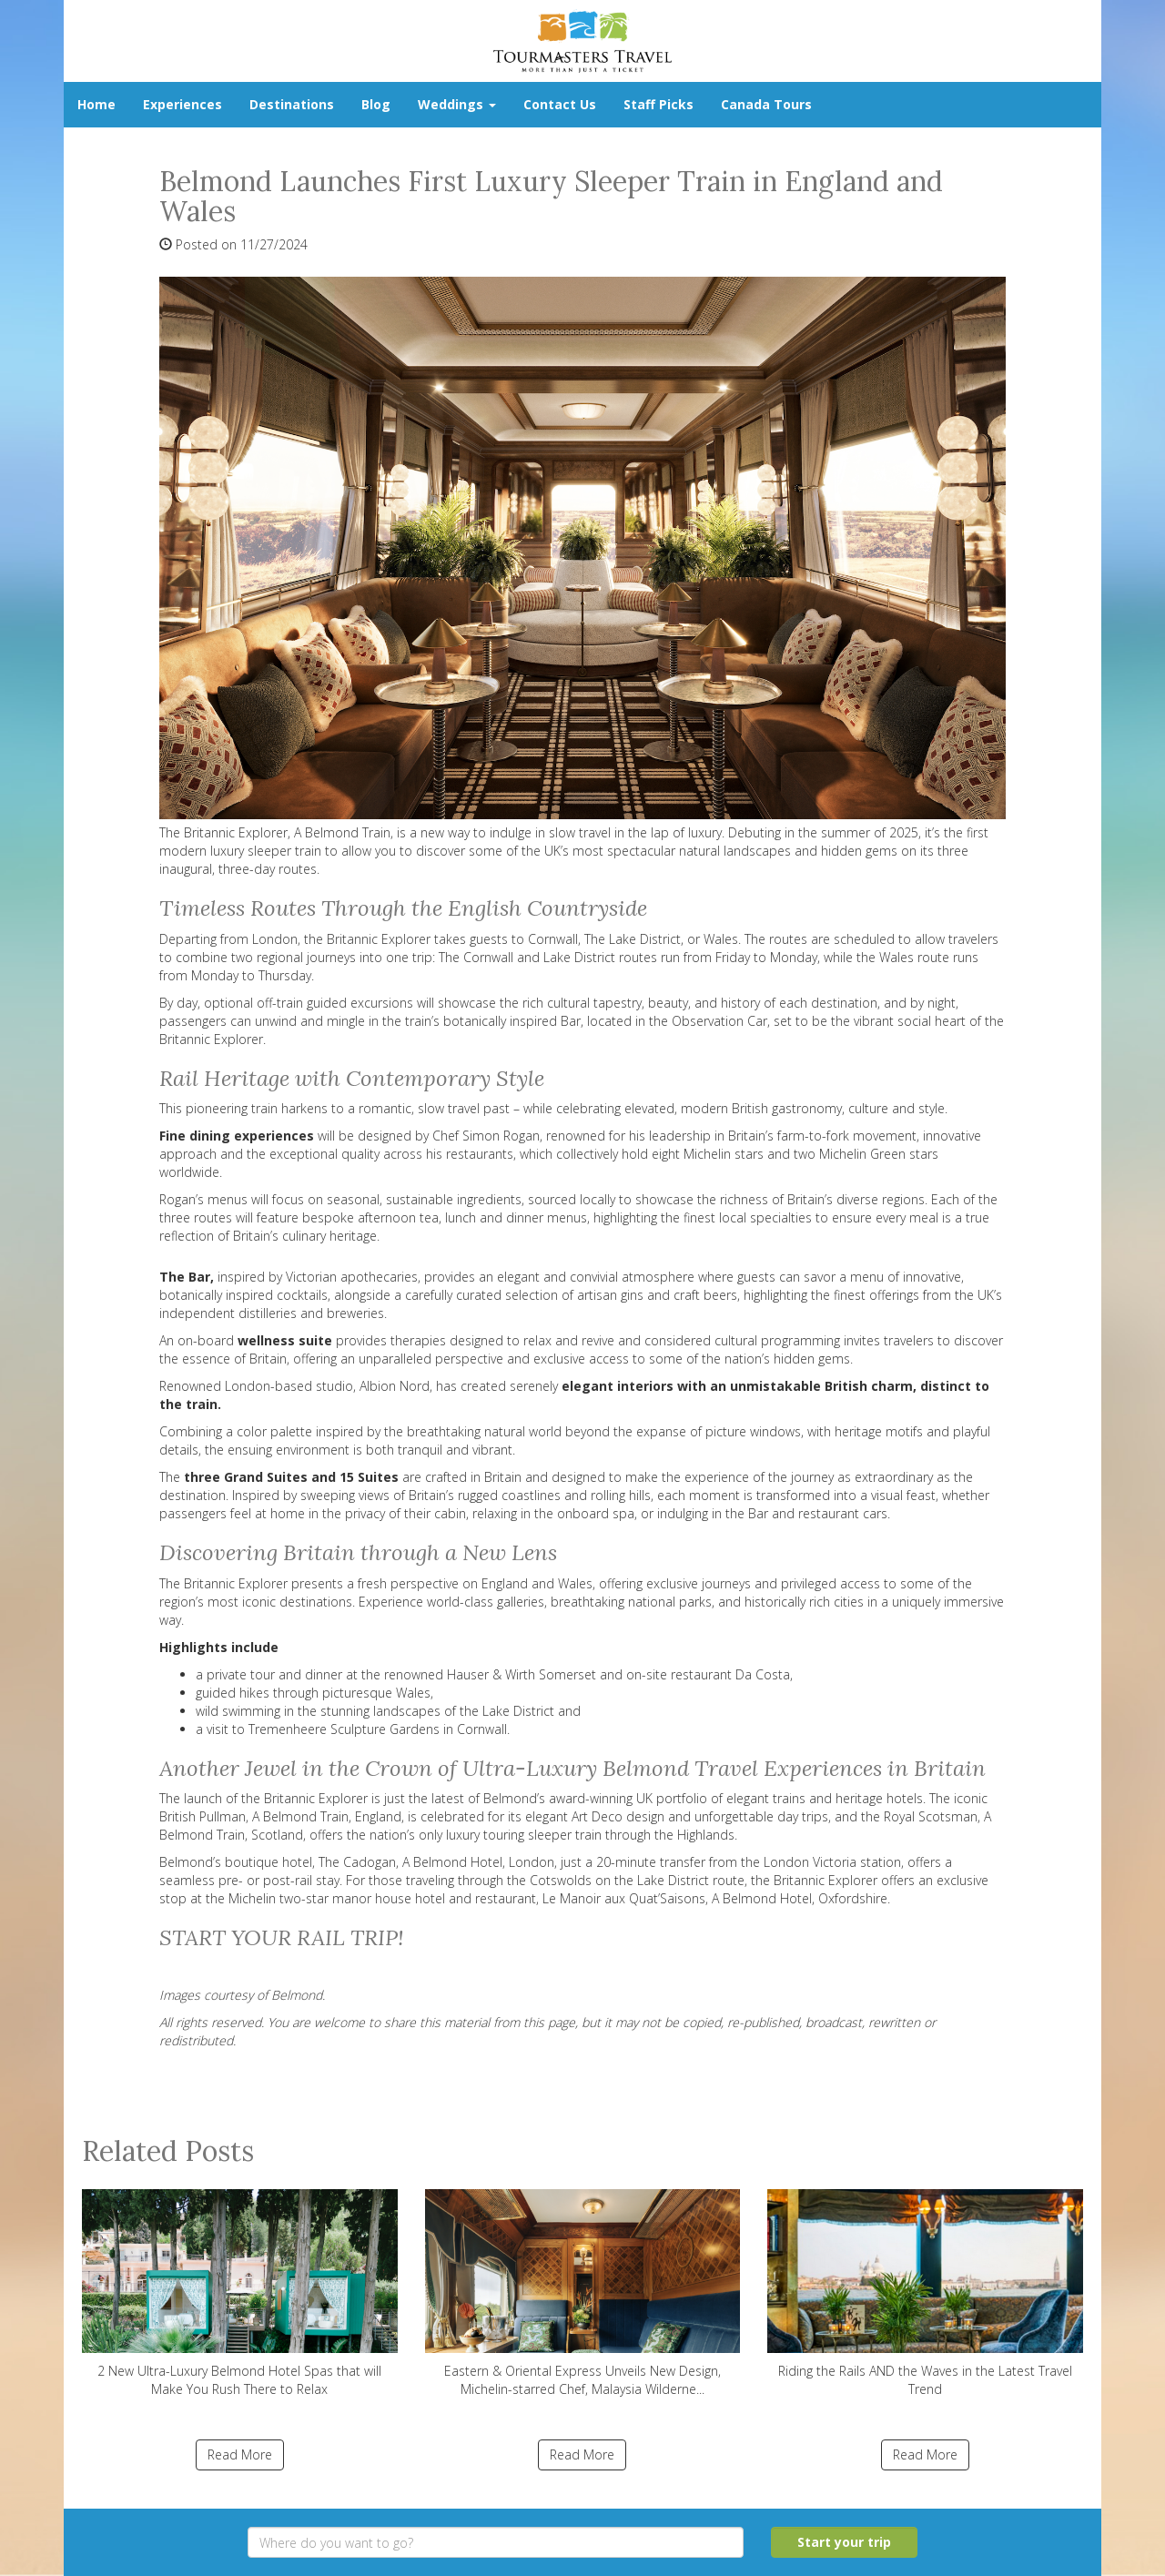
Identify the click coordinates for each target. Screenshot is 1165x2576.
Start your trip (844, 2542)
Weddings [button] (457, 104)
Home (96, 104)
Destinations (291, 104)
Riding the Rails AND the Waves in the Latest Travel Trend (925, 2293)
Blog (375, 104)
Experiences (182, 104)
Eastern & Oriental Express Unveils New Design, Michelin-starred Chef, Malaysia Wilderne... (583, 2293)
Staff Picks (658, 104)
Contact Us (559, 104)
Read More (240, 2454)
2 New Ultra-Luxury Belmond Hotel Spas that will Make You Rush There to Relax (240, 2293)
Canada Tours (766, 104)
